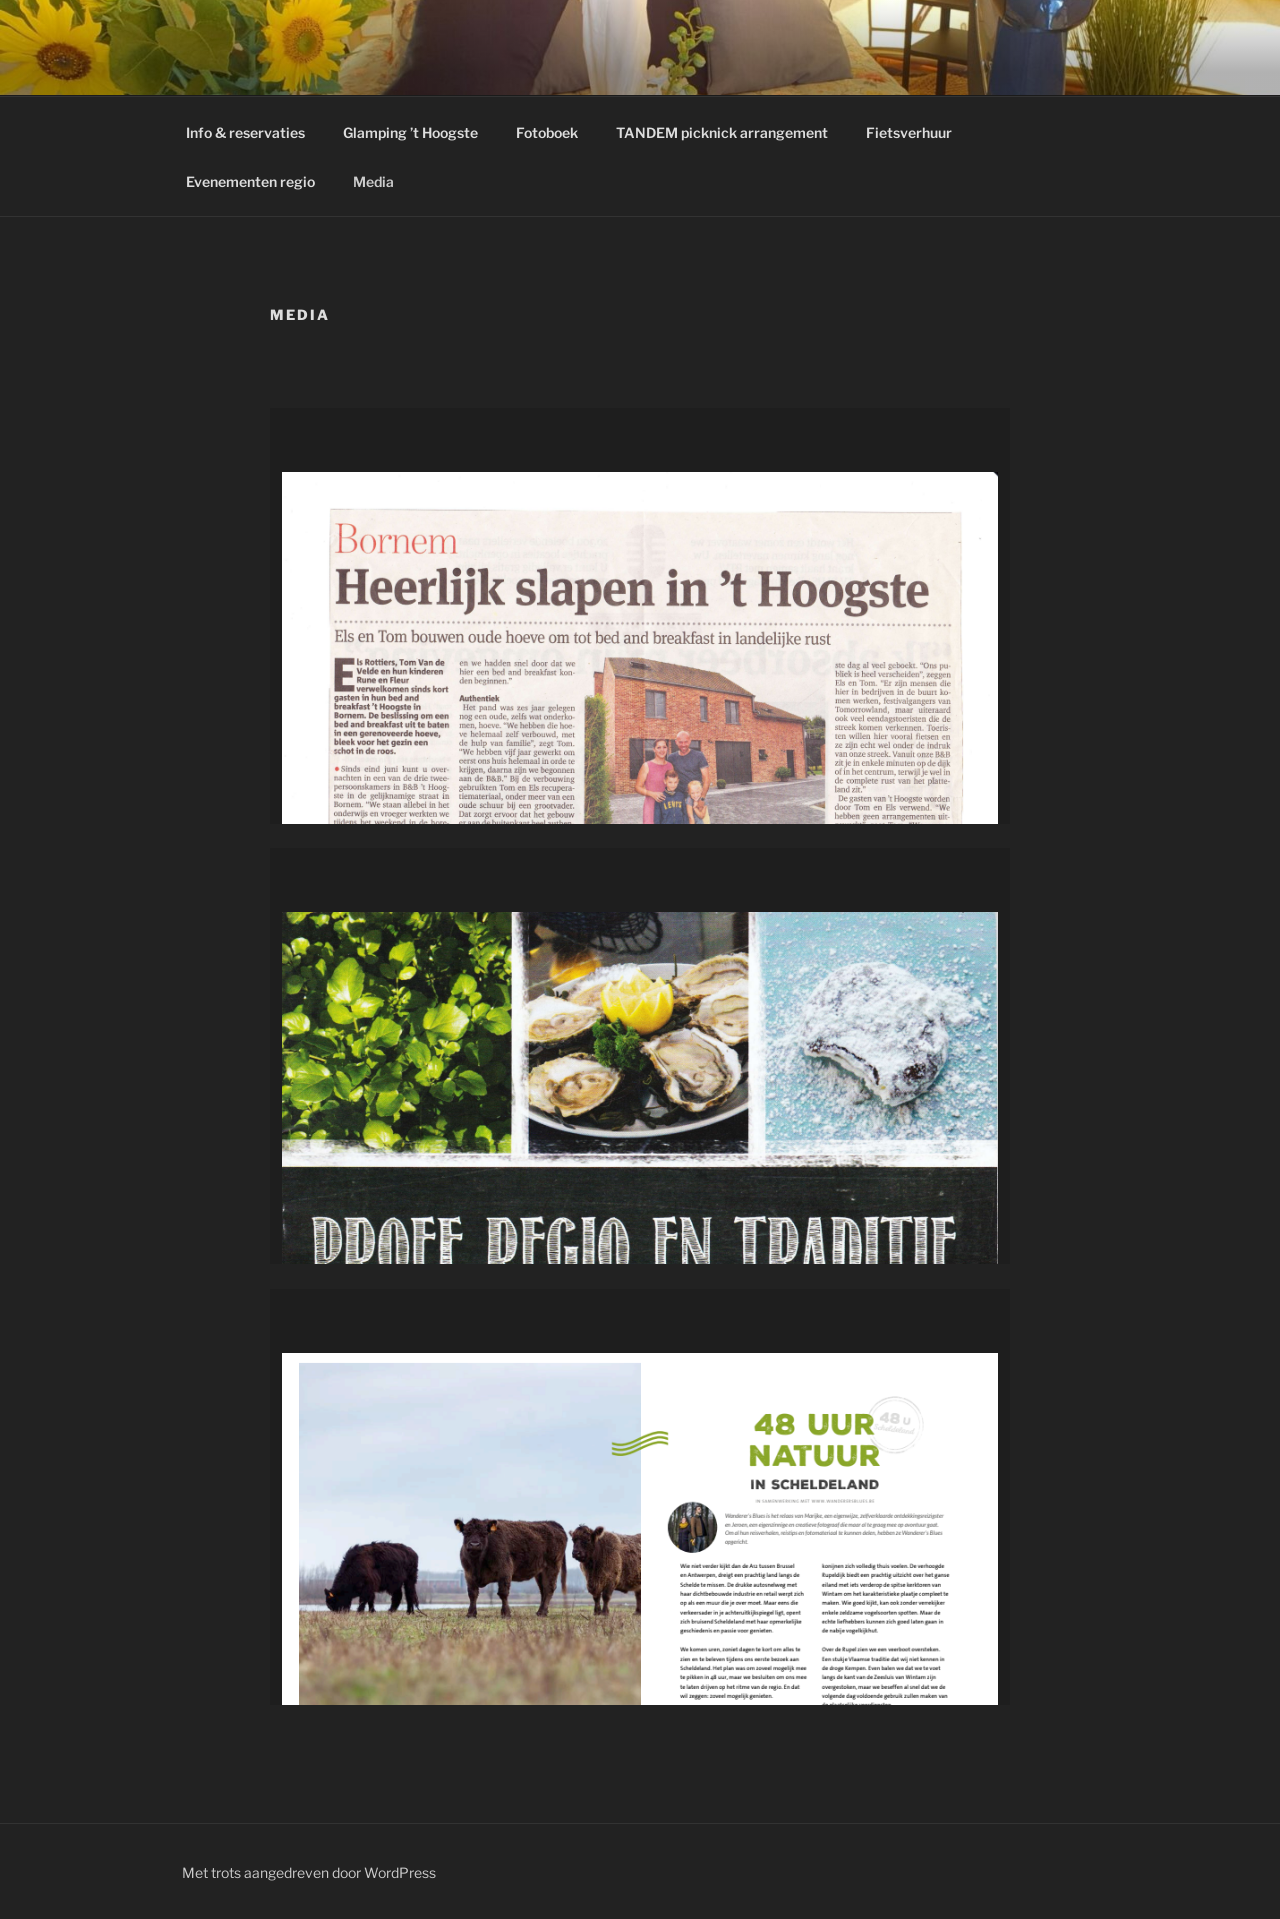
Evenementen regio (250, 181)
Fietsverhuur (909, 132)
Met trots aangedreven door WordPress (309, 1872)
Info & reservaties (245, 132)
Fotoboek (547, 132)
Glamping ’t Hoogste (410, 132)
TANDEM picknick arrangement (722, 132)
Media (373, 181)
